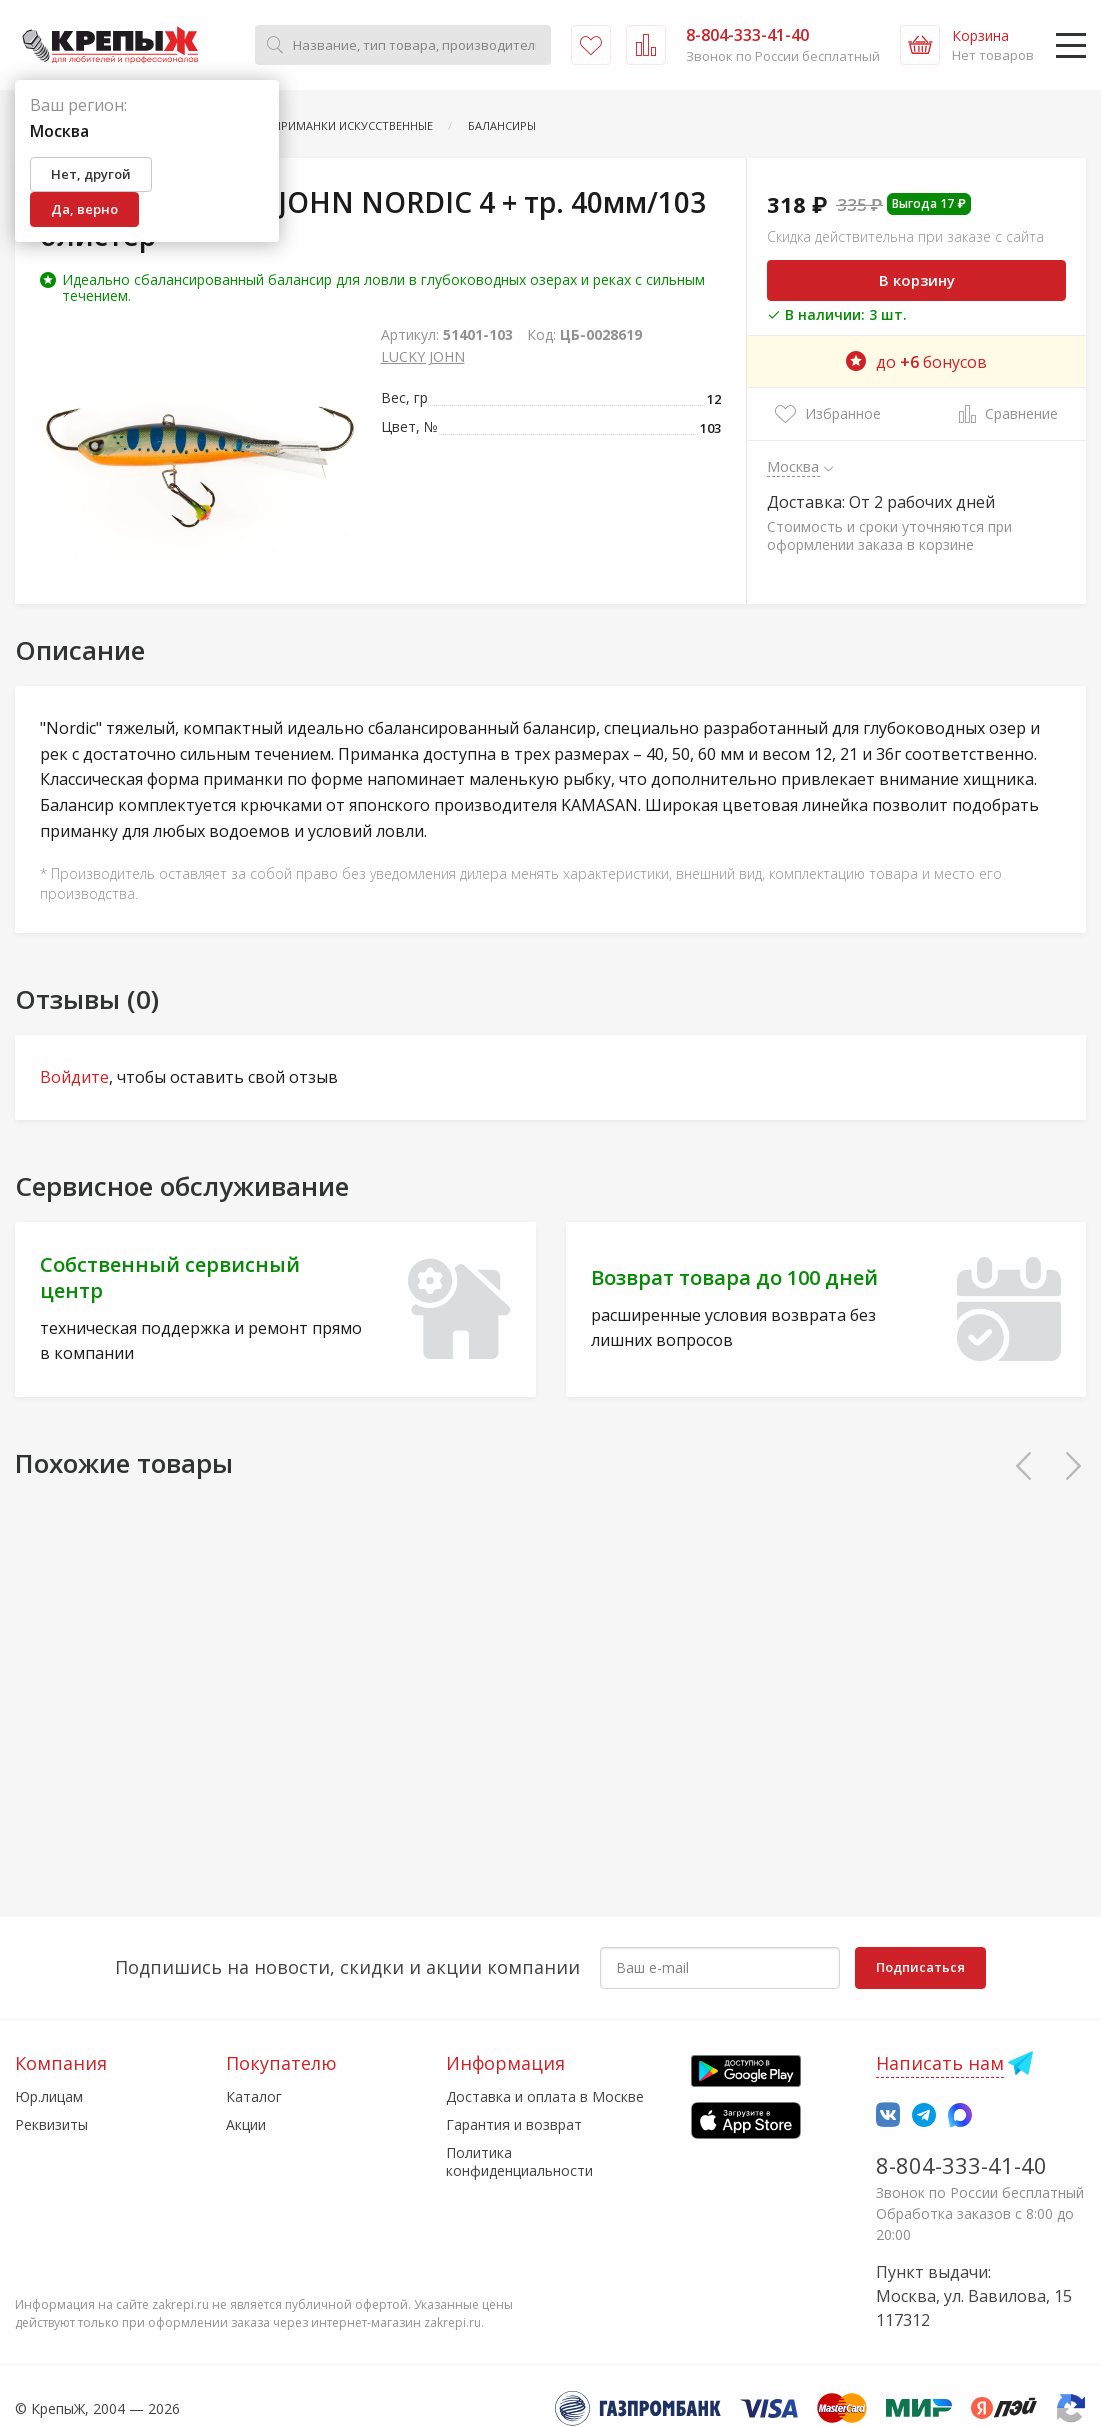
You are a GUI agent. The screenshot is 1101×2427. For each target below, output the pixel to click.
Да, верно (84, 209)
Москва (793, 466)
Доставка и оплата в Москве (545, 2096)
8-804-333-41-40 (961, 2165)
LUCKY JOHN (423, 356)
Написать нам (940, 2063)
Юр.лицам (49, 2096)
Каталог (254, 2096)
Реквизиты (51, 2124)
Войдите (74, 1077)
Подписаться (920, 1967)
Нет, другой (91, 174)
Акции (246, 2124)
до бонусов (916, 362)
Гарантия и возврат (514, 2124)
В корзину (917, 280)
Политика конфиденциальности (519, 2161)
